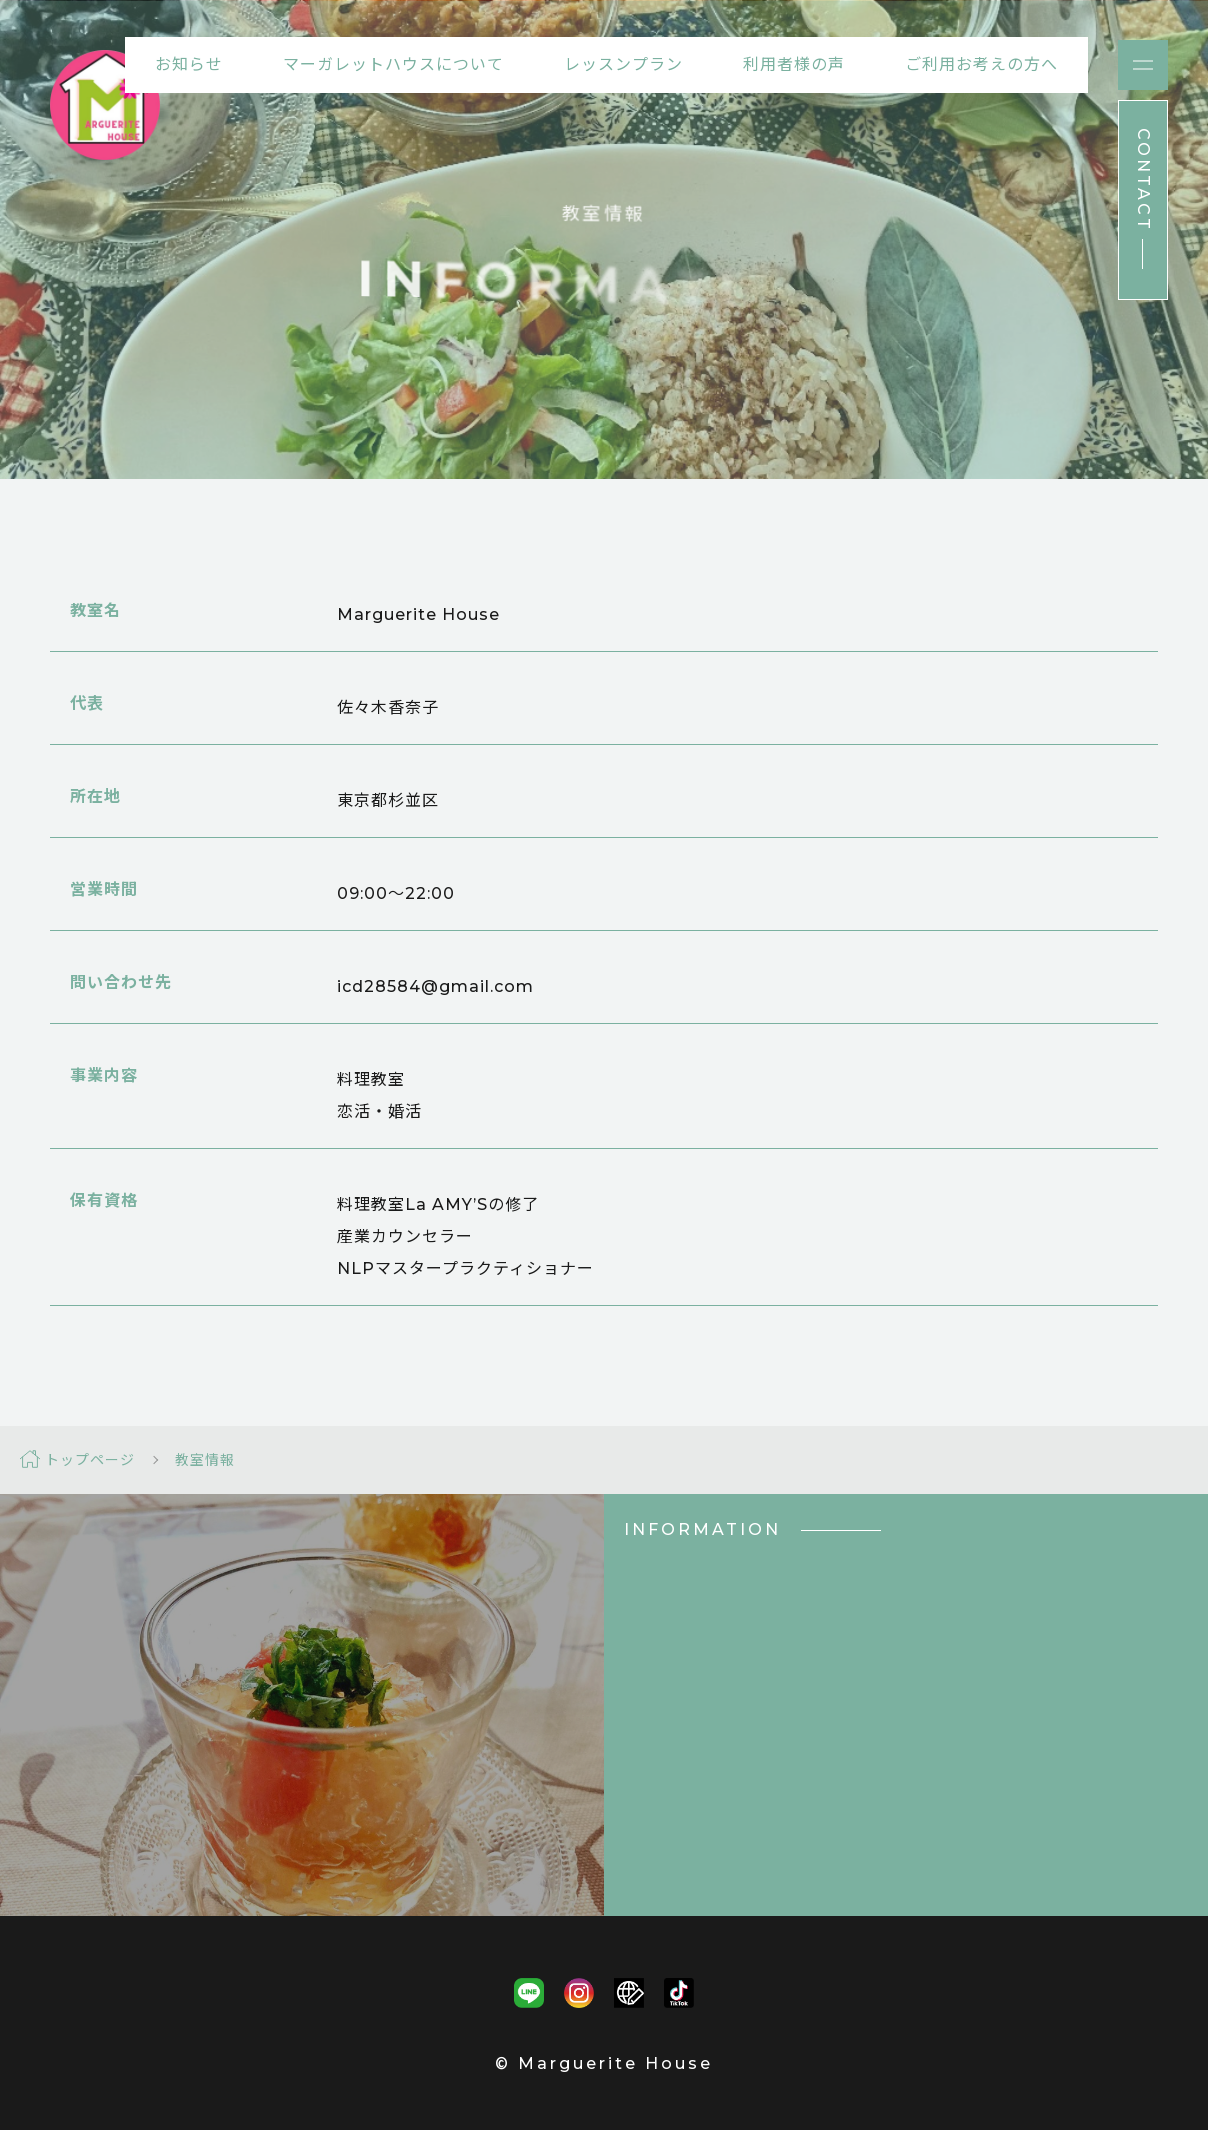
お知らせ (189, 64)
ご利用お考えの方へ (981, 64)
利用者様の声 (794, 64)
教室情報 (205, 1460)
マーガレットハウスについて (393, 64)
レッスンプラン (623, 64)
